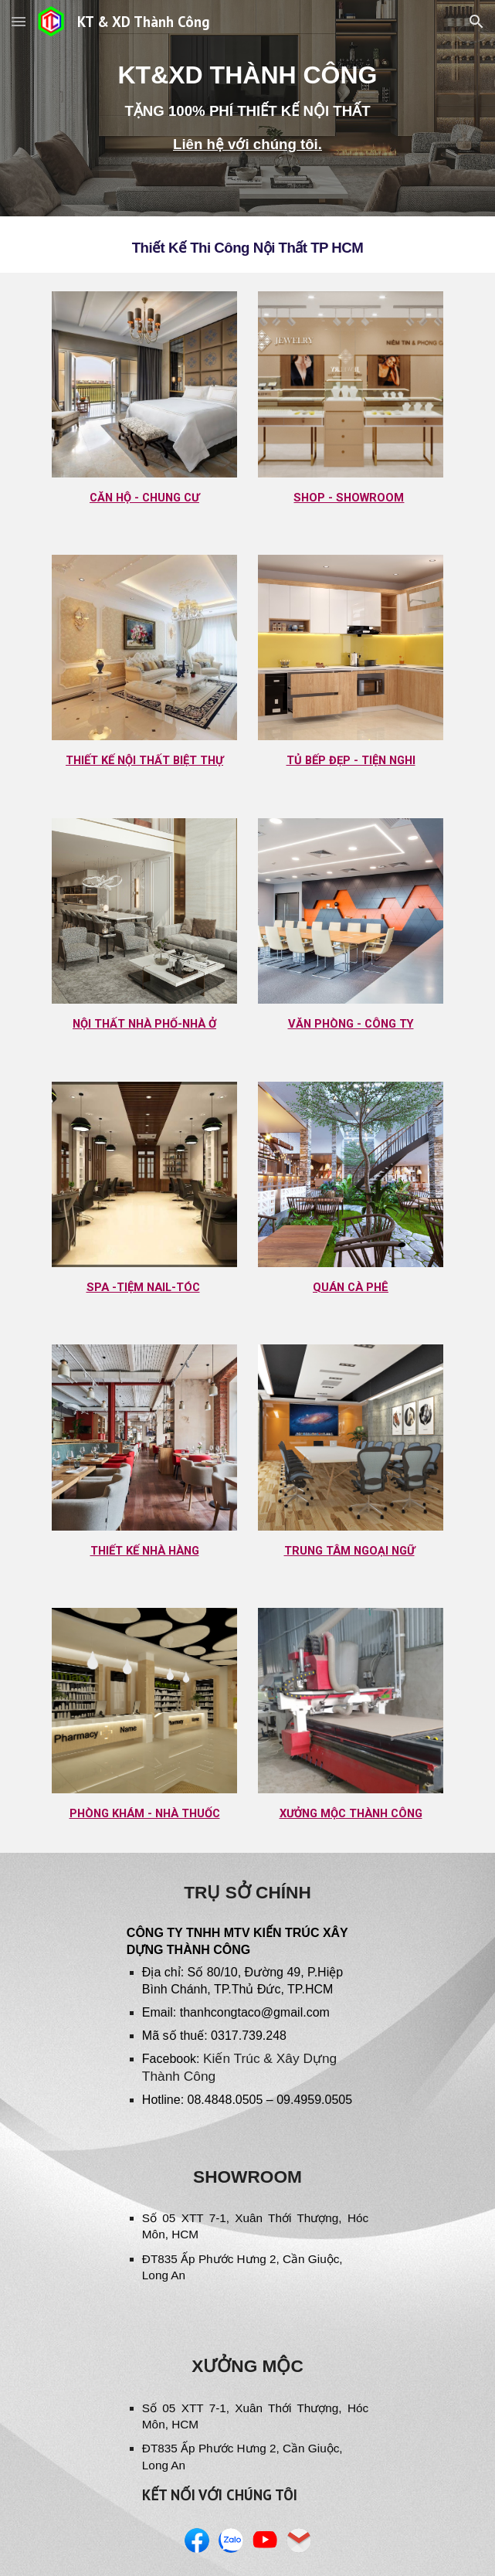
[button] (18, 21)
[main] (247, 108)
